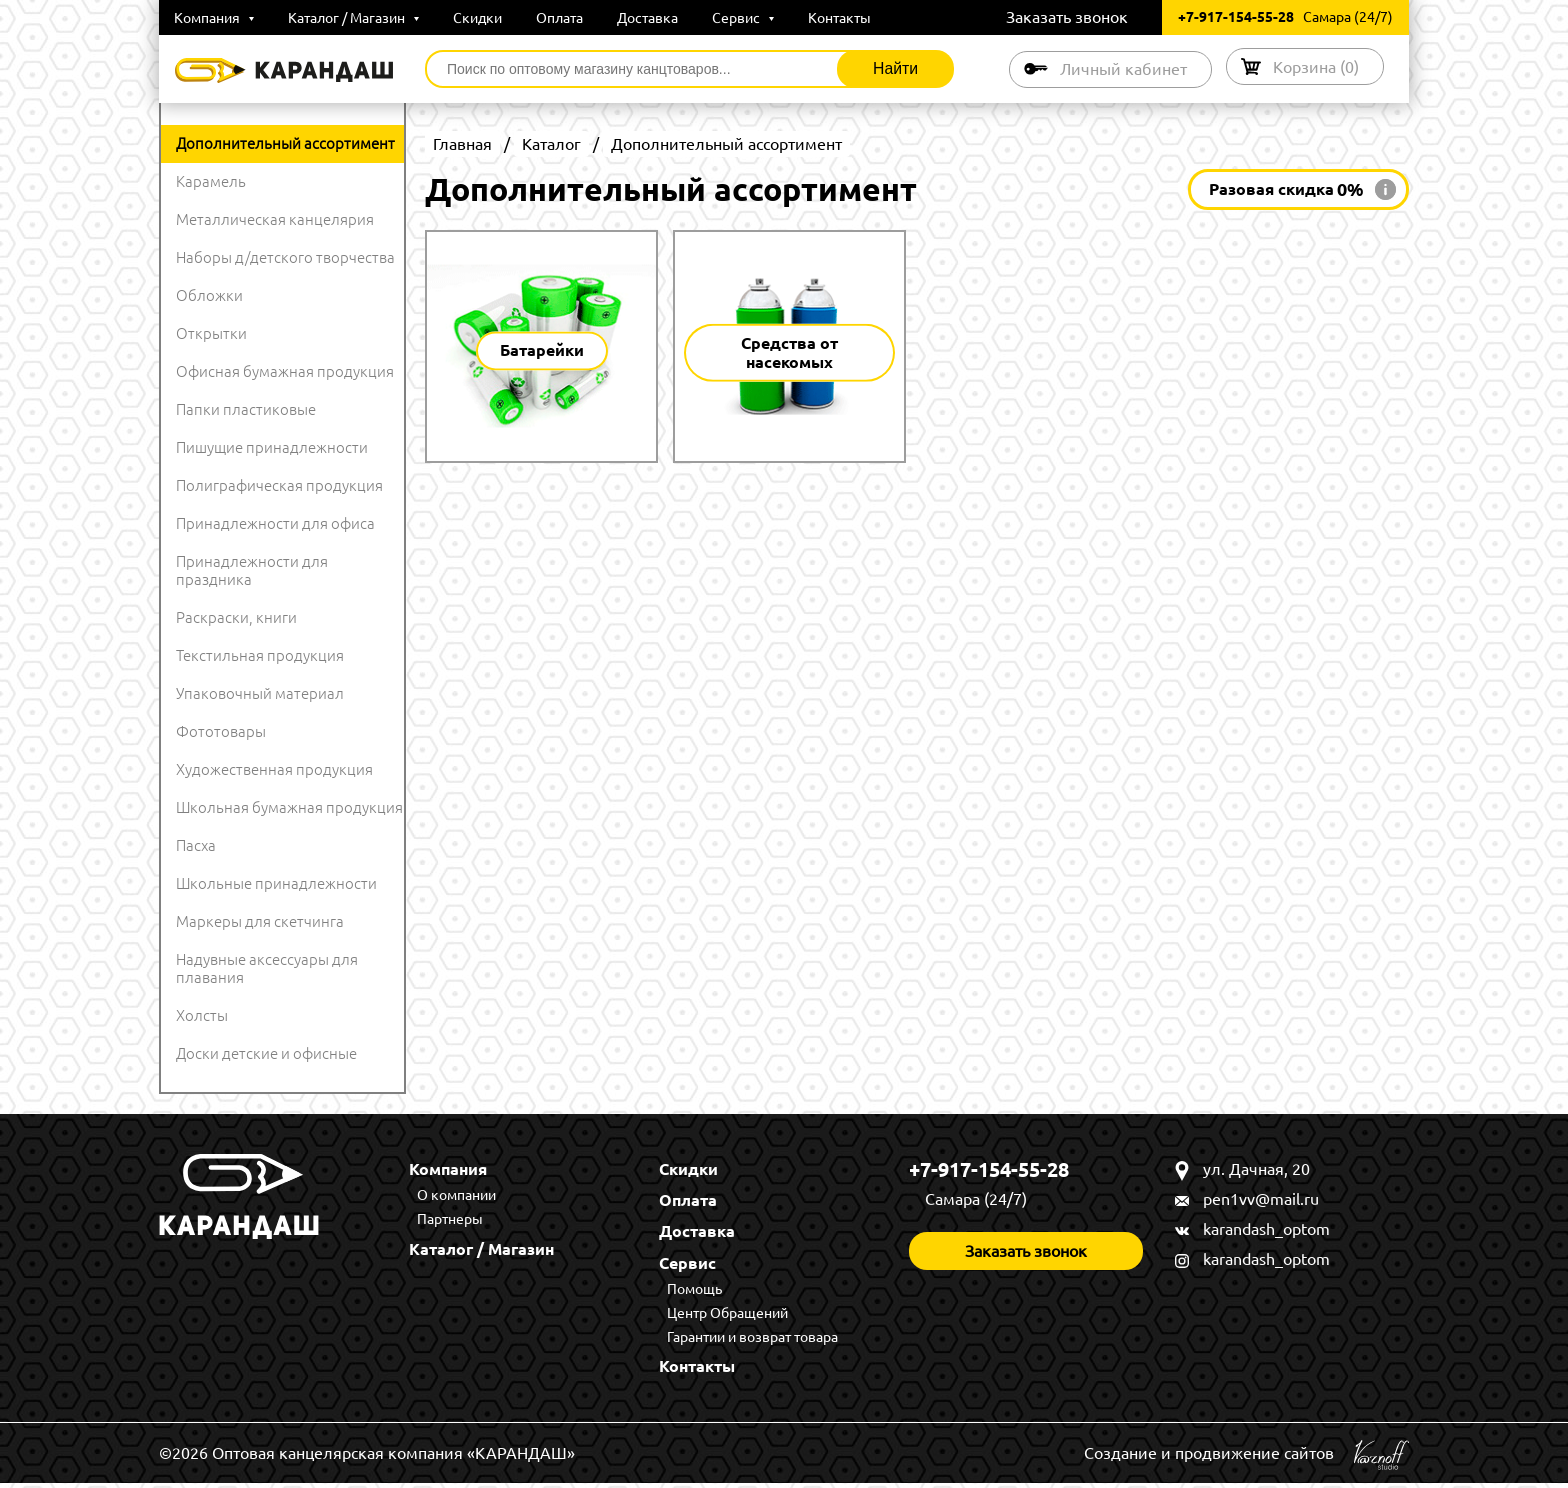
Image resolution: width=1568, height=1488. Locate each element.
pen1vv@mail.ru (1261, 1199)
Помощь (696, 1292)
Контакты (839, 18)
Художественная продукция (274, 769)
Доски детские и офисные (266, 1053)
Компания (214, 18)
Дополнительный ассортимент (285, 143)
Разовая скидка (1286, 190)
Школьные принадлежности (276, 883)
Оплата (559, 18)
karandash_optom (1266, 1229)
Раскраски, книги (236, 617)
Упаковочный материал (260, 693)
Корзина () (1314, 66)
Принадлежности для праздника (252, 570)
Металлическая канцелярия (275, 219)
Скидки (477, 18)
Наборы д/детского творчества (285, 257)
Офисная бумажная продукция (285, 371)
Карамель (211, 181)
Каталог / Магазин (353, 18)
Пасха (196, 845)
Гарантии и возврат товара (754, 1341)
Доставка (647, 18)
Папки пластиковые (246, 409)
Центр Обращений (729, 1316)
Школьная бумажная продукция (289, 807)
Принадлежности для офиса (275, 523)
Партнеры (452, 1220)
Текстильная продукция (260, 655)
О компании (458, 1196)
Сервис (743, 18)
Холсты (202, 1015)
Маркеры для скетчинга (260, 921)
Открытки (211, 333)
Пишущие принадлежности (272, 447)
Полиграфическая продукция (279, 485)
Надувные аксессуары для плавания (267, 968)
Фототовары (221, 731)
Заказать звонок (1067, 17)
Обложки (209, 295)
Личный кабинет (1117, 69)
